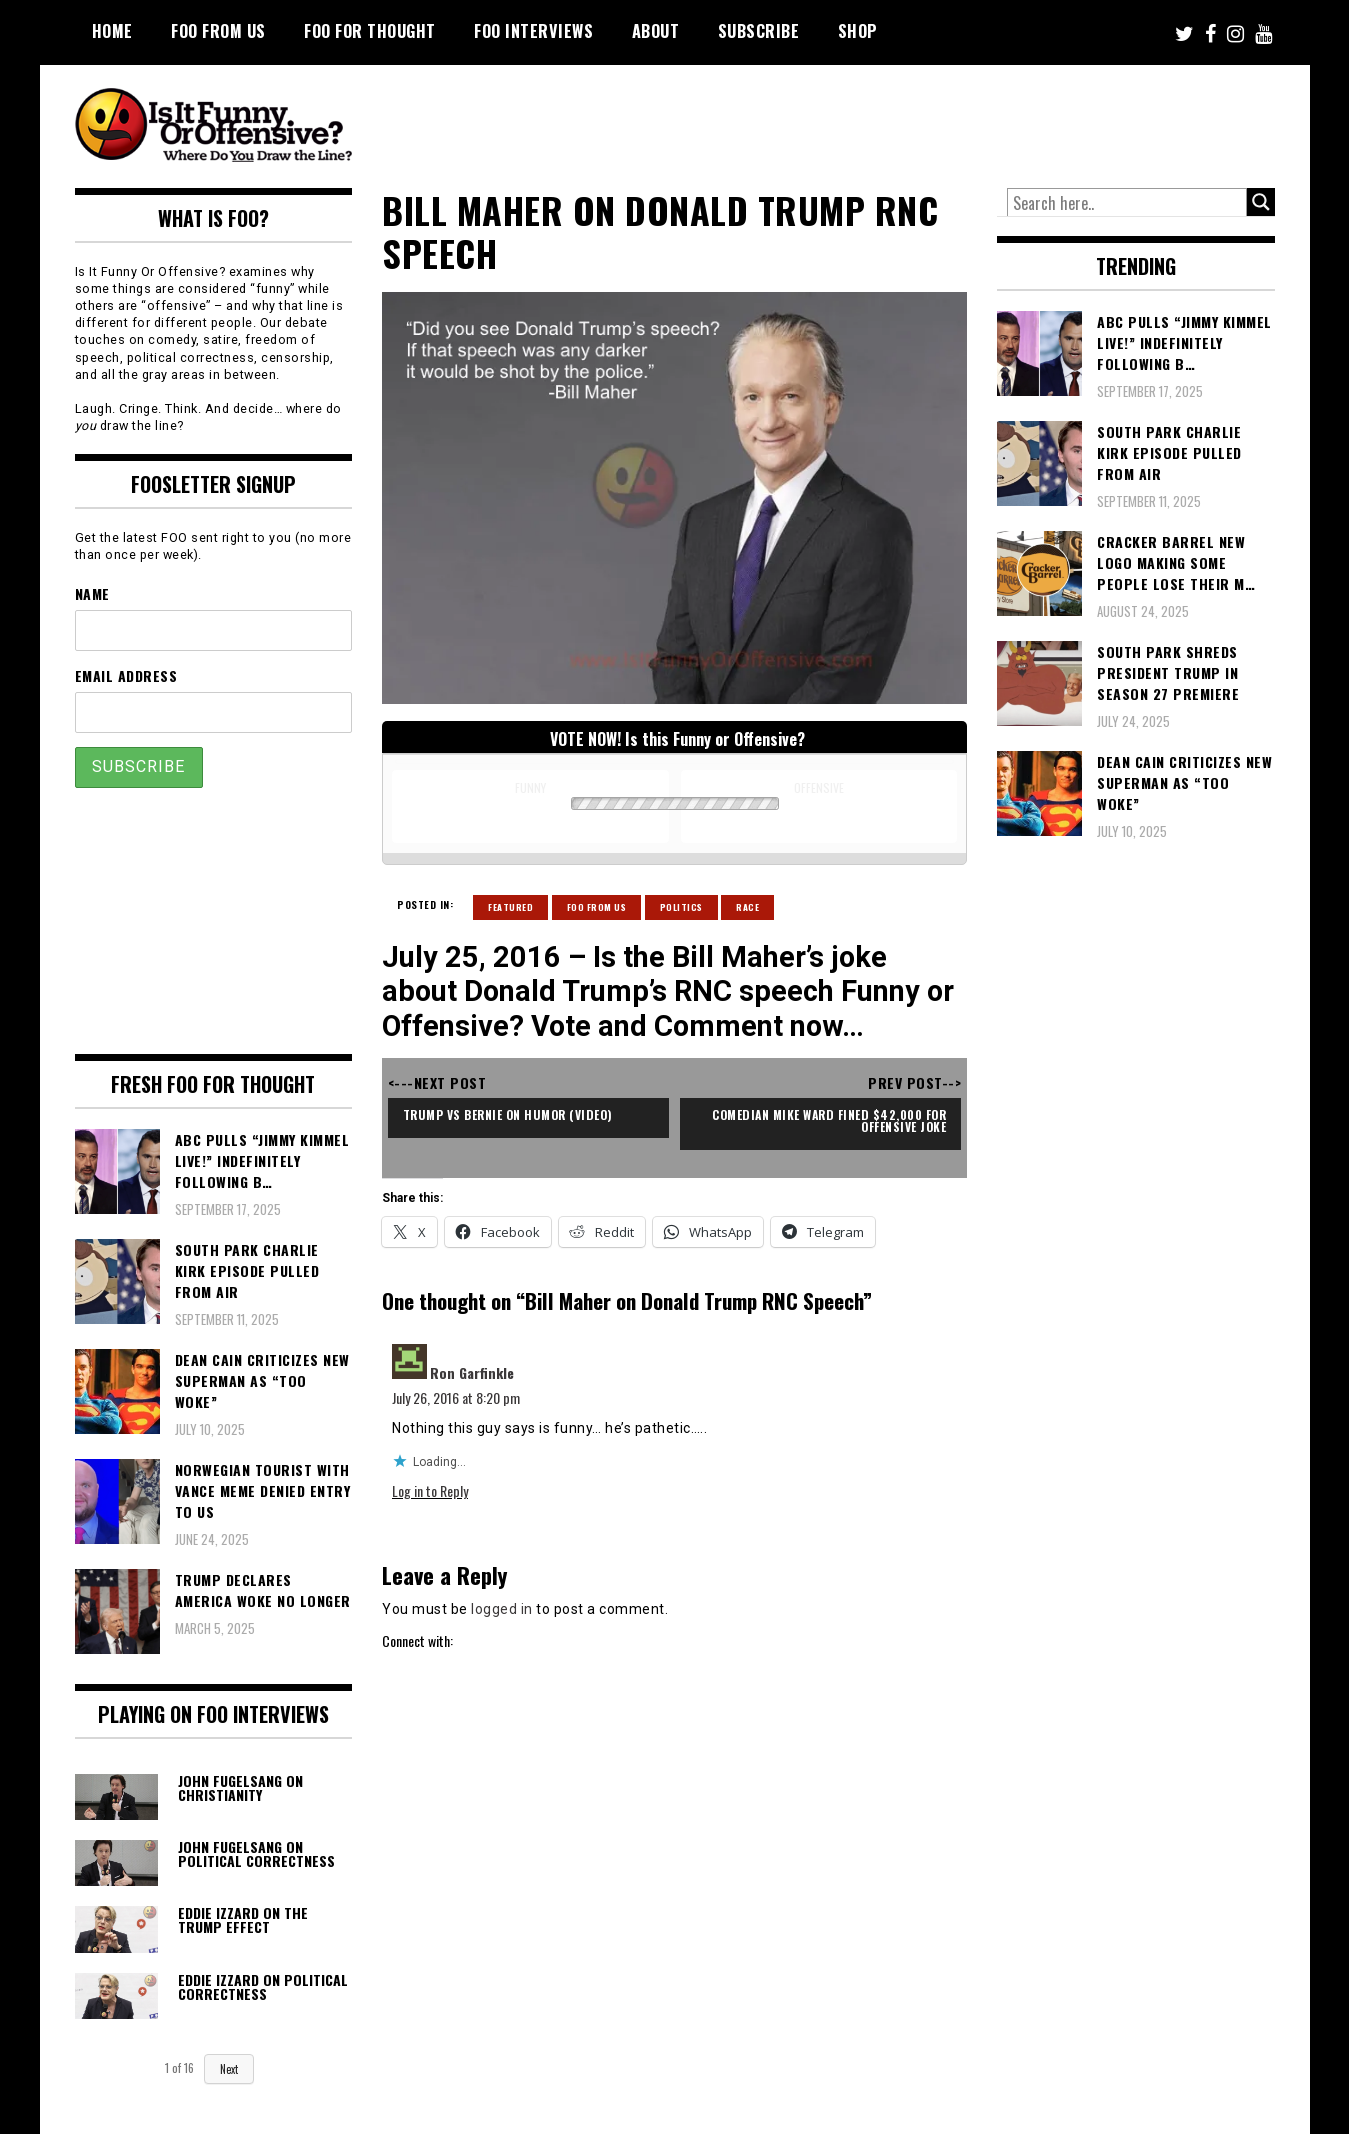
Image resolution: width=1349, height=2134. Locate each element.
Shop (858, 31)
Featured (510, 907)
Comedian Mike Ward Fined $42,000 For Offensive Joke (828, 1120)
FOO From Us (218, 31)
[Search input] (1127, 203)
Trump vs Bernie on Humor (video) (511, 1114)
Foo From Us (597, 907)
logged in (502, 1609)
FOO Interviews (533, 31)
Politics (681, 907)
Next (229, 2069)
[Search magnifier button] (1261, 202)
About (656, 31)
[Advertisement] (901, 120)
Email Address (126, 675)
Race (747, 907)
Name (92, 593)
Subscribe (759, 31)
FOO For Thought (370, 31)
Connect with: (417, 1640)
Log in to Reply (430, 1490)
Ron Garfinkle (472, 1372)
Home (112, 31)
